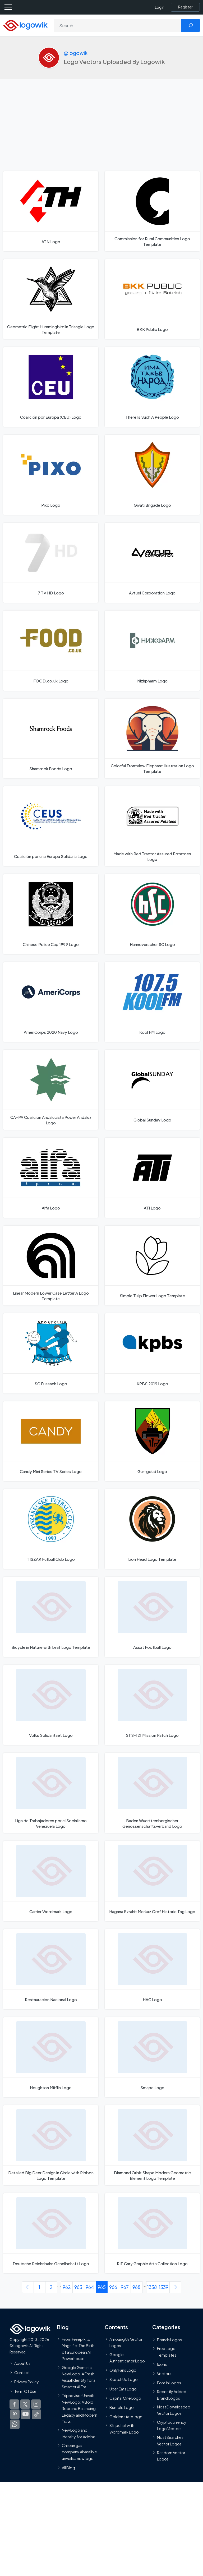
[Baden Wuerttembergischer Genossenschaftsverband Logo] (152, 1793)
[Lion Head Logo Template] (152, 1529)
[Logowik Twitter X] (25, 2404)
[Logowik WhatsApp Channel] (15, 2424)
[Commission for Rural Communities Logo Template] (152, 211)
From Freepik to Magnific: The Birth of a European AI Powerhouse (78, 2349)
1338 (152, 2287)
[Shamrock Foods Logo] (50, 738)
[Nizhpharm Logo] (152, 650)
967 (125, 2287)
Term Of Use (25, 2391)
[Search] (118, 25)
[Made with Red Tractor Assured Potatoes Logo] (152, 826)
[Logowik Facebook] (14, 2404)
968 (136, 2287)
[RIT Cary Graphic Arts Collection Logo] (152, 2233)
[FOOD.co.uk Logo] (50, 650)
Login (159, 7)
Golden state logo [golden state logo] (125, 2416)
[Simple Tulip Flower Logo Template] (152, 1265)
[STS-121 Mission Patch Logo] (152, 1705)
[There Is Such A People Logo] (152, 387)
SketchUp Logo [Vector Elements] (123, 2379)
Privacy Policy (26, 2381)
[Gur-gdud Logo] (152, 1441)
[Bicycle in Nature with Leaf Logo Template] (50, 1617)
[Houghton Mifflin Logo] (50, 2057)
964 (90, 2287)
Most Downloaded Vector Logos (173, 2410)
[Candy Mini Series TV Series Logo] (50, 1441)
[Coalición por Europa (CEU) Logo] (50, 387)
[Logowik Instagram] (36, 2404)
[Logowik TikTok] (36, 2414)
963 (78, 2287)
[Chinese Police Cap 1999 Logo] (50, 914)
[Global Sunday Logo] (152, 1090)
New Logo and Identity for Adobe (78, 2433)
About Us (22, 2363)
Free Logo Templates (166, 2351)
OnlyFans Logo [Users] (122, 2370)
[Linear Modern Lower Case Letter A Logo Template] (50, 1265)
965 (102, 2287)
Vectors (164, 2373)
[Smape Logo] (152, 2057)
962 (67, 2287)
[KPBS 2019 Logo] (152, 1353)
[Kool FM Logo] (152, 1002)
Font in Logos (169, 2382)
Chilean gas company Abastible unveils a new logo (79, 2452)
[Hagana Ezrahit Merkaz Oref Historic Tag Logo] (152, 1881)
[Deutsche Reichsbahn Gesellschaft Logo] (50, 2233)
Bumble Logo (121, 2407)
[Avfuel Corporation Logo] (152, 563)
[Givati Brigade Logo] (152, 475)
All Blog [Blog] (68, 2467)
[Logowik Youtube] (25, 2414)
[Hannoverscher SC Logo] (152, 914)
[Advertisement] (101, 132)
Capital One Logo (125, 2398)
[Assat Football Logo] (152, 1617)
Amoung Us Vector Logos (125, 2342)
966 (113, 2287)
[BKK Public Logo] (152, 299)
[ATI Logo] (152, 1177)
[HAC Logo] (152, 1969)
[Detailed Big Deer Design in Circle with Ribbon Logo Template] (50, 2145)
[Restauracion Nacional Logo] (50, 1969)
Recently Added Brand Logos (171, 2394)
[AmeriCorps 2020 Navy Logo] (50, 1002)
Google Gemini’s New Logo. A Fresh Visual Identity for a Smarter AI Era (78, 2377)
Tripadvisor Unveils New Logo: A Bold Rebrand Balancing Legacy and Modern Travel (79, 2408)
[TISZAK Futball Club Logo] (50, 1529)
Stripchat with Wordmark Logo (124, 2428)
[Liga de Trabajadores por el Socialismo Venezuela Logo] (50, 1793)
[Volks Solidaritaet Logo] (50, 1705)
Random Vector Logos (171, 2455)
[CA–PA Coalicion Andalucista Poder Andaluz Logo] (50, 1090)
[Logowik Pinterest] (15, 2414)
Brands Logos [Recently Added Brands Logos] (169, 2339)
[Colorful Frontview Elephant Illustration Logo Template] (152, 738)
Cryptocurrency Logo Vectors (171, 2425)
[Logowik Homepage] (25, 25)
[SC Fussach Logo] (50, 1353)
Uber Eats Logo (123, 2388)
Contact (22, 2372)
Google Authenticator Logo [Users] (127, 2357)
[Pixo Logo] (50, 475)
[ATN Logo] (50, 211)
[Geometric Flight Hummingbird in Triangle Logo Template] (50, 299)
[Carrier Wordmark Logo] (50, 1881)
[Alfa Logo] (50, 1177)
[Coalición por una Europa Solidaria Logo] (50, 826)
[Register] (185, 7)
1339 (163, 2287)
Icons (162, 2364)
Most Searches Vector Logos (170, 2440)
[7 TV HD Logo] (50, 563)
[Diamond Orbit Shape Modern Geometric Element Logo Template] (152, 2145)
